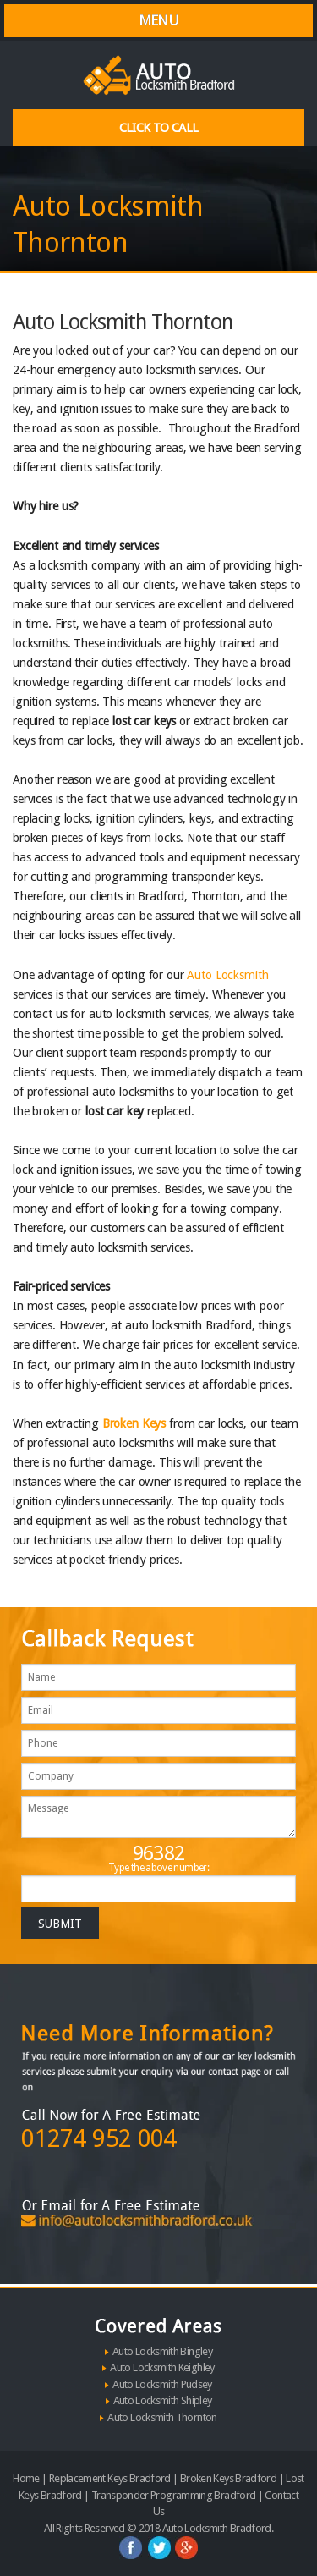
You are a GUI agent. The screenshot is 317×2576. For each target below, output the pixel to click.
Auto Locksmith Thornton (161, 2417)
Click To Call (159, 127)
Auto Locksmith (227, 975)
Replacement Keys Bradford (110, 2478)
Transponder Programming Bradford (173, 2495)
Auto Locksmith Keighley (162, 2367)
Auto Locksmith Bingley (162, 2351)
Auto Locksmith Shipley (162, 2400)
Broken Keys (134, 1423)
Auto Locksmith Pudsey (162, 2384)
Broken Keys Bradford (228, 2478)
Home (26, 2478)
